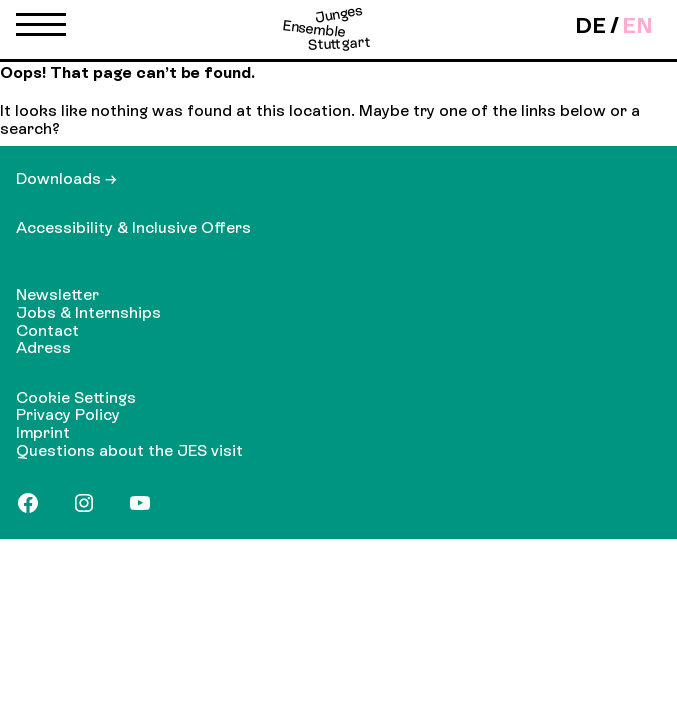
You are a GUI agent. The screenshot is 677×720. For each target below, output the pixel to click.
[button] (41, 29)
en (637, 25)
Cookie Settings (76, 397)
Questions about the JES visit (129, 450)
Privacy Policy (68, 414)
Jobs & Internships (88, 312)
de (590, 25)
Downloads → (66, 178)
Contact (47, 330)
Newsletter (57, 294)
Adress (43, 347)
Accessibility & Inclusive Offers (133, 227)
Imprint (43, 432)
